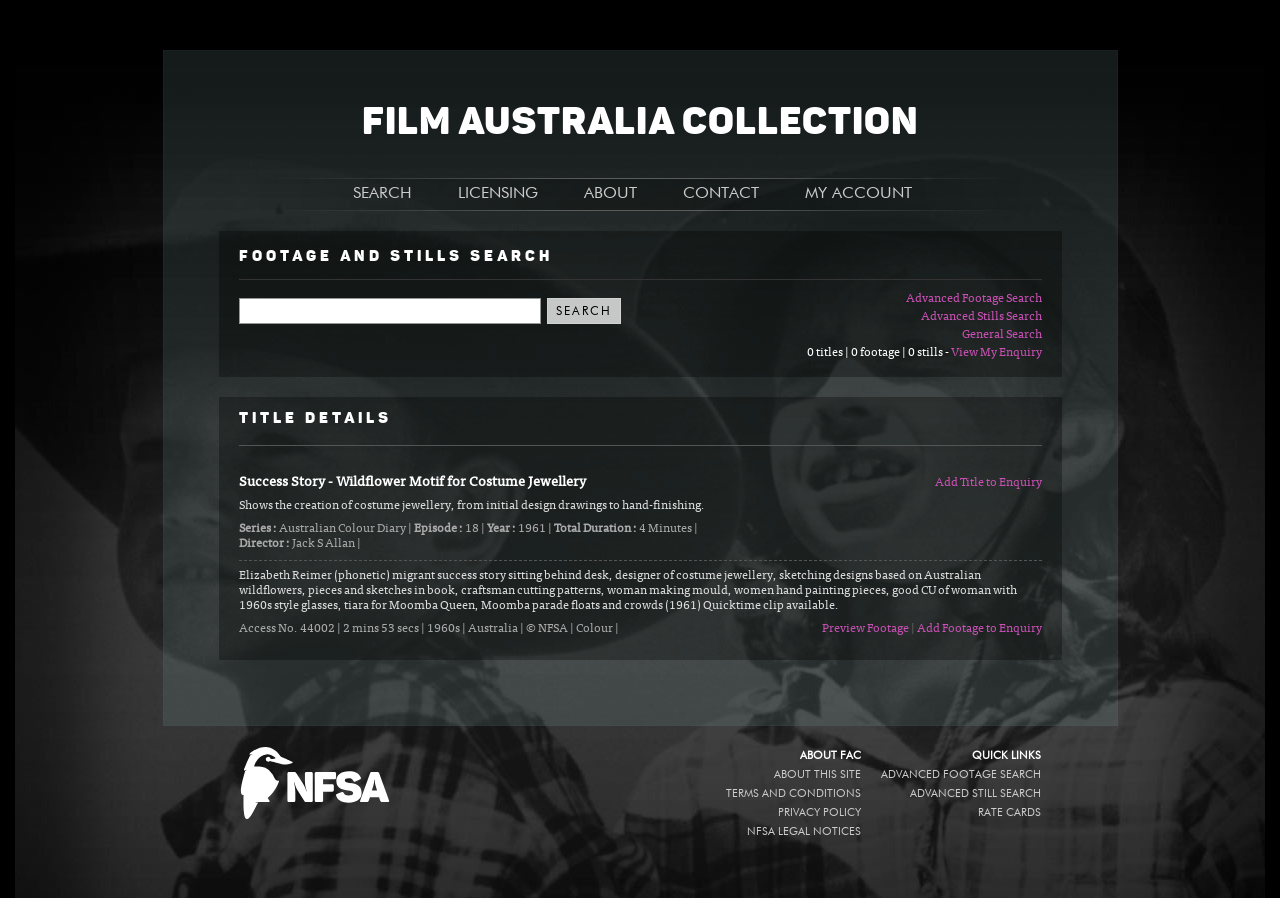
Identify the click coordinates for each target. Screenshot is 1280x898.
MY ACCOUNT (858, 194)
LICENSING (498, 194)
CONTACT (721, 194)
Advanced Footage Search (974, 299)
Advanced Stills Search (981, 317)
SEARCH (382, 194)
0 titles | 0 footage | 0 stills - (879, 353)
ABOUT (610, 194)
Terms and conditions (793, 793)
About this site (817, 774)
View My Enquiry (996, 353)
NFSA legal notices (804, 831)
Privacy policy (819, 812)
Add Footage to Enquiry (979, 629)
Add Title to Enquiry (988, 483)
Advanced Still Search (975, 793)
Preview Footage (865, 629)
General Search (1002, 335)
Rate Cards (1009, 812)
